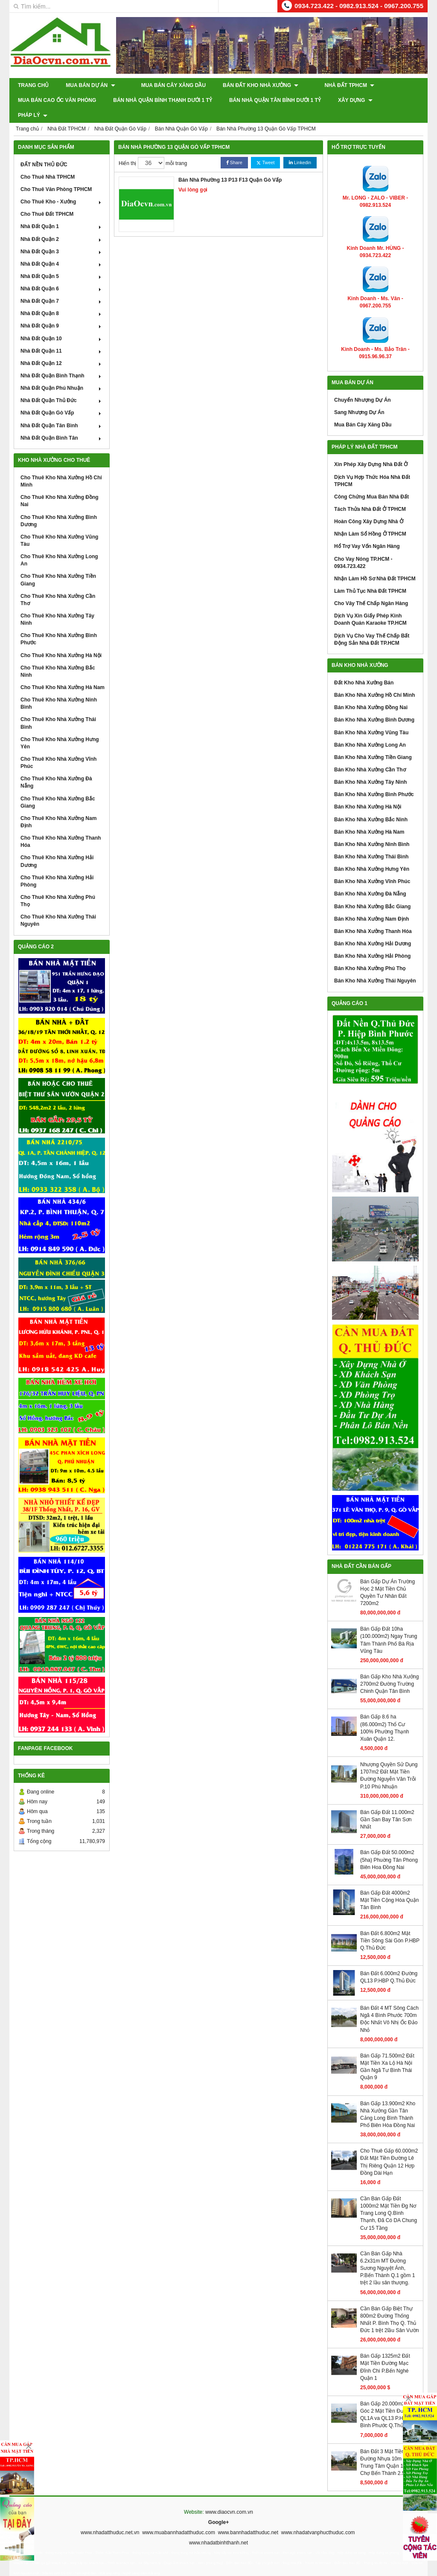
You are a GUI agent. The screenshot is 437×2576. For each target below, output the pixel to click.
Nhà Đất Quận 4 (61, 249)
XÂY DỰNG (355, 100)
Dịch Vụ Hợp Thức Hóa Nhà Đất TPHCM (372, 465)
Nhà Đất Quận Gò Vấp (61, 398)
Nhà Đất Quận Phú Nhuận (61, 373)
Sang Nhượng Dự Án (359, 397)
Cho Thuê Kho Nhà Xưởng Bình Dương (58, 505)
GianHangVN (409, 2569)
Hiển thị (127, 148)
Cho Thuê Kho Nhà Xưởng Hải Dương (56, 846)
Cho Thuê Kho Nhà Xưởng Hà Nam (62, 672)
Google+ (218, 2507)
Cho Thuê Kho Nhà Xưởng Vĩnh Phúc (58, 747)
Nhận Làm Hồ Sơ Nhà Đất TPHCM (375, 564)
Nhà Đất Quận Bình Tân (61, 423)
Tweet (265, 148)
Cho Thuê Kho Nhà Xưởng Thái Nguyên (58, 905)
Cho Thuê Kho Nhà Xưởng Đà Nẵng (56, 767)
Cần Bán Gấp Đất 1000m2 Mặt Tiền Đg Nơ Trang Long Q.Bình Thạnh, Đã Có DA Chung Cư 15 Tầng (388, 2198)
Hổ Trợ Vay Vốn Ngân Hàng (367, 531)
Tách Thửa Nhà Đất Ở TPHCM (370, 494)
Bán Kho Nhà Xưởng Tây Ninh (370, 767)
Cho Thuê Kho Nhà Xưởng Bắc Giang (57, 787)
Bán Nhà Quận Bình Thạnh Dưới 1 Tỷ (162, 100)
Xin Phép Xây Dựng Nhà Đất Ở (371, 449)
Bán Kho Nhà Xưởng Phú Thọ (369, 953)
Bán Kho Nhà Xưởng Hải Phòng (372, 941)
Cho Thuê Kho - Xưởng (61, 187)
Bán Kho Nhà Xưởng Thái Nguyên (375, 966)
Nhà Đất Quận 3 (61, 237)
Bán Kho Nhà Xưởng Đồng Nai (371, 692)
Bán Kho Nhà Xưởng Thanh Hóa (373, 916)
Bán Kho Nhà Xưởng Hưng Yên (371, 854)
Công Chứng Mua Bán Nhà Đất (371, 482)
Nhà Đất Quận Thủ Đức (61, 385)
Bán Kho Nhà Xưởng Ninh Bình (371, 829)
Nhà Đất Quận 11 (61, 336)
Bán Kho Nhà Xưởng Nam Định (371, 904)
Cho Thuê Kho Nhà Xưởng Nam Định (58, 807)
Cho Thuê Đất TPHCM (46, 199)
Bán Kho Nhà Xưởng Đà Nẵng (370, 879)
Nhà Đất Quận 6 (61, 274)
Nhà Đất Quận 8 (61, 298)
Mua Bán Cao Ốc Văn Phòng (57, 100)
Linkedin (300, 148)
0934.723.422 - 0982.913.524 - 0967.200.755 (358, 5)
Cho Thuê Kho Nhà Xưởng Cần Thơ (57, 584)
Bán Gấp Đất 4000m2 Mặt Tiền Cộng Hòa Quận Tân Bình (389, 1885)
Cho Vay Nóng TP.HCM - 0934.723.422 (363, 547)
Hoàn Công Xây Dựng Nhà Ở (368, 507)
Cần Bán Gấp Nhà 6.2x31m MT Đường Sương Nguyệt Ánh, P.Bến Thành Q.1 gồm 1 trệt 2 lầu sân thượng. (387, 2253)
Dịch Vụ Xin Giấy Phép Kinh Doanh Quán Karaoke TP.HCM (370, 604)
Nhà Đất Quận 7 (61, 286)
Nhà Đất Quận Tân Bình (61, 410)
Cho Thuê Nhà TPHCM (47, 162)
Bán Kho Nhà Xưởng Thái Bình (371, 842)
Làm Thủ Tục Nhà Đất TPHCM (370, 576)
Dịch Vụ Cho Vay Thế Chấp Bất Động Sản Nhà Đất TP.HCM (371, 624)
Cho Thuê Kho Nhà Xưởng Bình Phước (58, 624)
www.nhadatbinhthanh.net (218, 2528)
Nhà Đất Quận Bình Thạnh (61, 361)
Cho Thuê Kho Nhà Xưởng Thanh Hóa (60, 826)
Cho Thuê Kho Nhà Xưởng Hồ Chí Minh (61, 466)
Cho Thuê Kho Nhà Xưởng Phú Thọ (57, 885)
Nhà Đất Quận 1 (61, 211)
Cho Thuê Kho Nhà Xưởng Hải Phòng (56, 866)
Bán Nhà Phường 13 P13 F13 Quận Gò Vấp (230, 165)
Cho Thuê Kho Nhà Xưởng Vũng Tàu (59, 525)
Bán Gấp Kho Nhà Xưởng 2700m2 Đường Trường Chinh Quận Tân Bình (389, 1669)
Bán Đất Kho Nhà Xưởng (251, 85)
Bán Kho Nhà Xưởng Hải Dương (372, 929)
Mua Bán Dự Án (90, 85)
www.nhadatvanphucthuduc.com (318, 2518)
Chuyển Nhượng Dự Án (362, 385)
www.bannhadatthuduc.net (248, 2518)
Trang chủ (33, 85)
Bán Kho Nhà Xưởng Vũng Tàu (371, 717)
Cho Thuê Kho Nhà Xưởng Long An (59, 545)
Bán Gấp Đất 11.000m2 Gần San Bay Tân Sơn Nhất (387, 1804)
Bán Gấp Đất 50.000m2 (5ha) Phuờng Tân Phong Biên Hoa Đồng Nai (389, 1844)
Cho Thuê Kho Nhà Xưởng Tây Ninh (57, 604)
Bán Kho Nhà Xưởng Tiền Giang (373, 742)
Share (234, 148)
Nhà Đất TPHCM (331, 85)
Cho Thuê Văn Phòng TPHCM (56, 174)
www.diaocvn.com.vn (229, 2497)
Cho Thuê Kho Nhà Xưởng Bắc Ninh (57, 656)
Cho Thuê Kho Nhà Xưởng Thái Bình (58, 708)
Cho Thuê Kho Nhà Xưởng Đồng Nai (59, 486)
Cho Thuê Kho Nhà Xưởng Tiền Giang (58, 564)
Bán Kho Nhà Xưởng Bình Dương (374, 705)
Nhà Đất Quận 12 (61, 348)
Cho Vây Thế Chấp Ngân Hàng (371, 588)
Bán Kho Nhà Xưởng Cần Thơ (370, 755)
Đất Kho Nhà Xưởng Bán (363, 668)
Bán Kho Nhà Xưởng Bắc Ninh (371, 804)
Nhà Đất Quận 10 (61, 323)
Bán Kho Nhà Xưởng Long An (370, 730)
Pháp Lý (404, 100)
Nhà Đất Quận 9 (61, 311)
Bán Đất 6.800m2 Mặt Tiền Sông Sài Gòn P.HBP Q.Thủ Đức (390, 1925)
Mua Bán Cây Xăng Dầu (164, 85)
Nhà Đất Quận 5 (61, 261)
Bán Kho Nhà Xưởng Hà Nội (367, 792)
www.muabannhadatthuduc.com (178, 2518)
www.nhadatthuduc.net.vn (110, 2518)
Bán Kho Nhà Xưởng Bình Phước (374, 779)
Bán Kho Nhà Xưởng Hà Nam (369, 817)
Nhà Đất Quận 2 (61, 224)
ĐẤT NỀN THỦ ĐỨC (43, 150)
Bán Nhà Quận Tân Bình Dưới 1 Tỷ (275, 100)
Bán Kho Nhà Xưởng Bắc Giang (372, 891)
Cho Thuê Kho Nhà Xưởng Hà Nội (61, 640)
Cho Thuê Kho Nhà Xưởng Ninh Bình (58, 688)
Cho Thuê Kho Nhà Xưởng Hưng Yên (59, 728)
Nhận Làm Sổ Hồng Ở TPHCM (370, 519)
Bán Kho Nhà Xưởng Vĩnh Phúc (372, 866)
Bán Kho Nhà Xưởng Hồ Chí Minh (374, 680)
